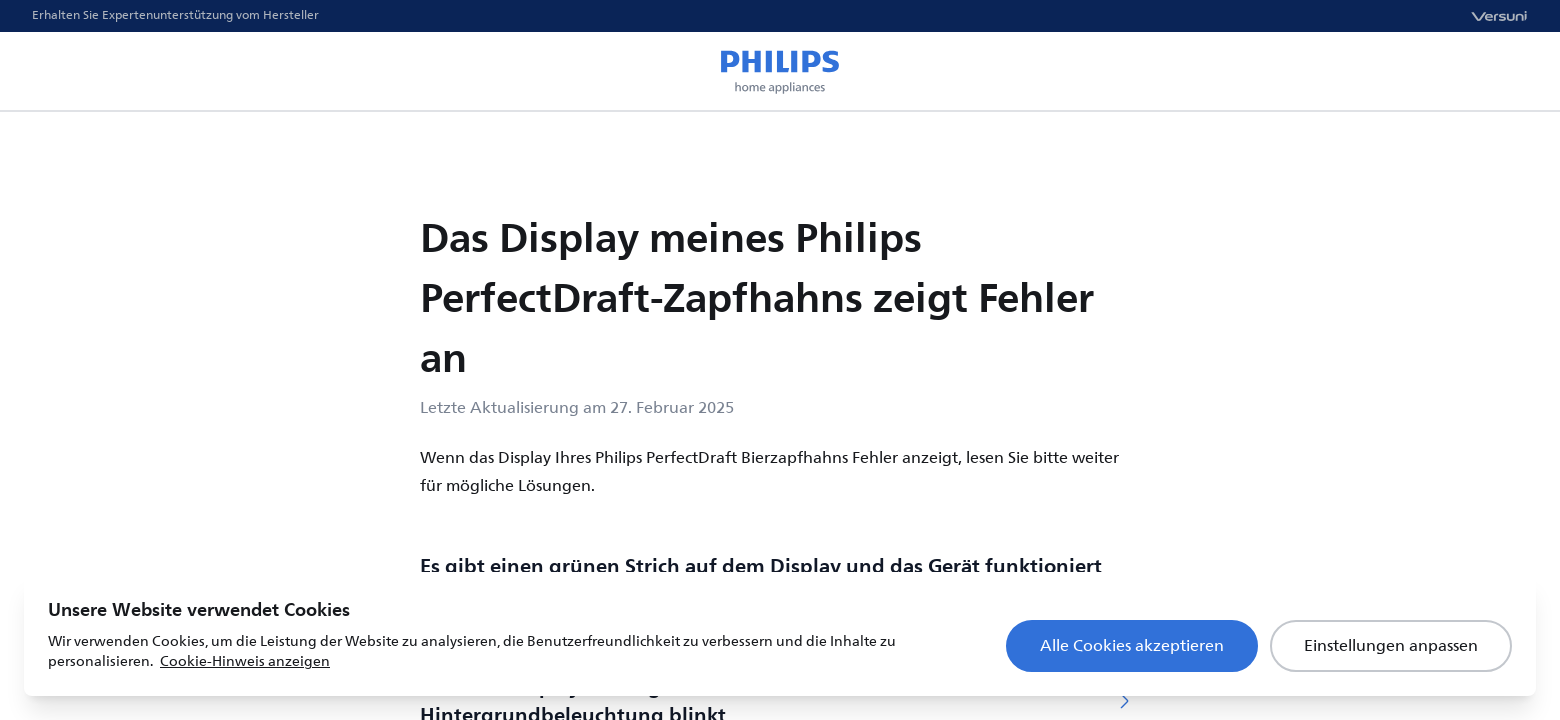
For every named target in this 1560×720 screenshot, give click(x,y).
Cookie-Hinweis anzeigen (245, 661)
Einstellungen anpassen (1391, 646)
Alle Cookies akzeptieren (1132, 646)
